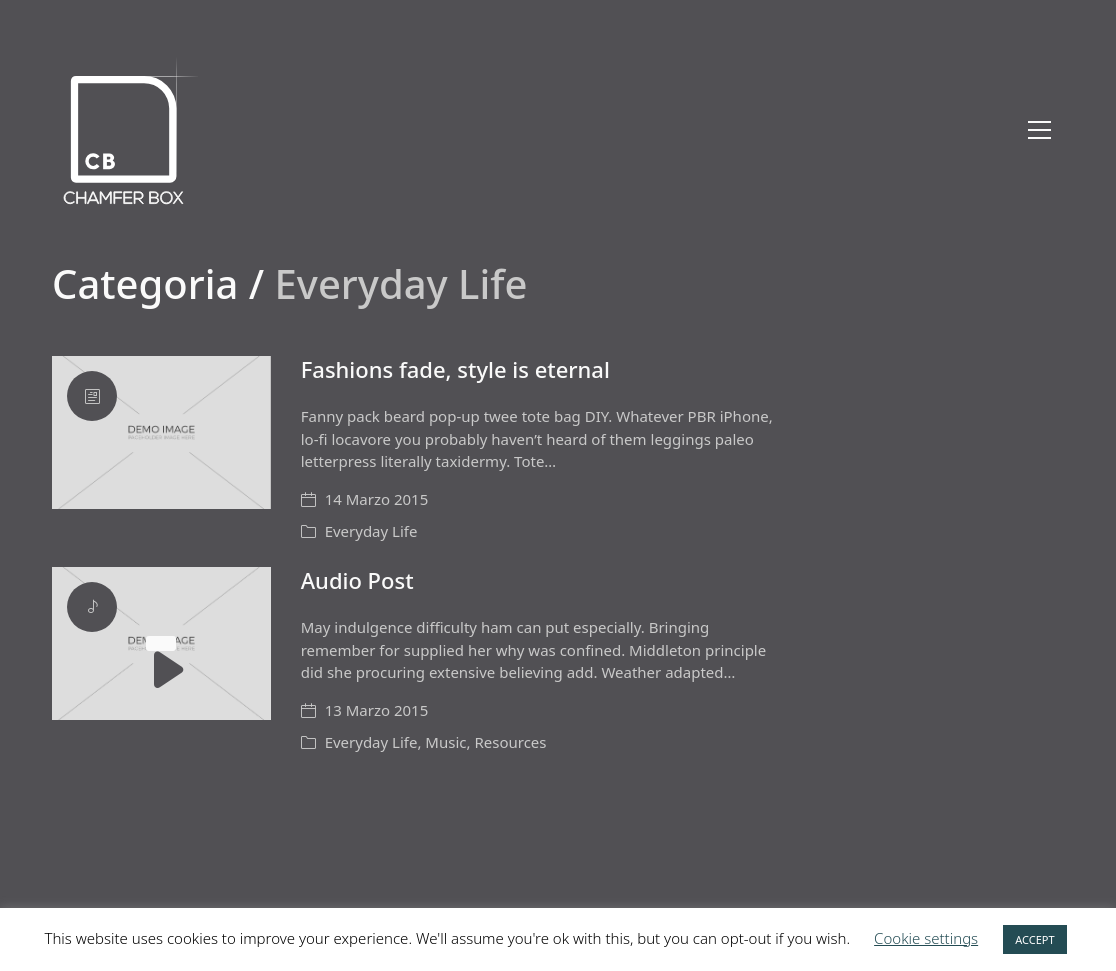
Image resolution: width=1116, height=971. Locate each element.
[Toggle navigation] (1039, 130)
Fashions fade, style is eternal (455, 369)
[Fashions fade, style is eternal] (161, 432)
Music (445, 742)
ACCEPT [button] (1034, 939)
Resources (510, 742)
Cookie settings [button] (926, 938)
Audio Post (357, 580)
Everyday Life (371, 531)
